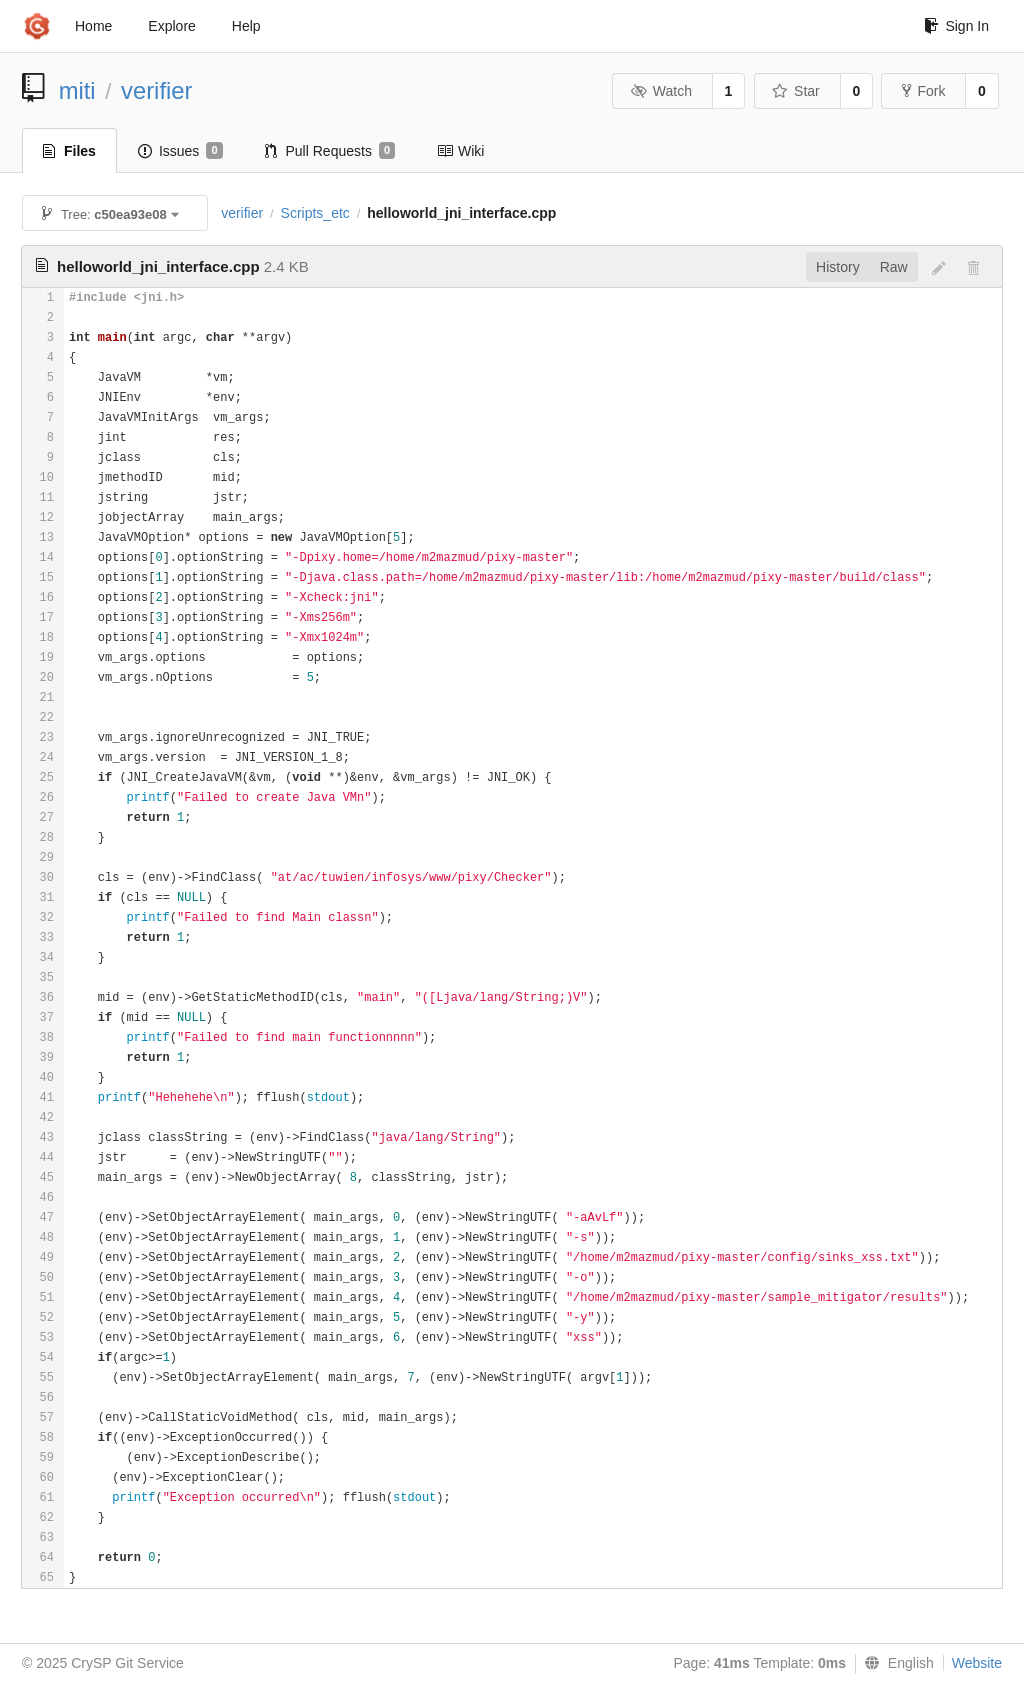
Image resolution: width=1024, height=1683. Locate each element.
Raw (894, 267)
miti (77, 90)
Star (796, 91)
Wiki (460, 151)
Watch (661, 91)
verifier (156, 90)
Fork (923, 91)
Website (977, 1663)
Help (246, 26)
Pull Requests (330, 151)
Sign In (956, 26)
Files (69, 151)
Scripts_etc (315, 213)
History (838, 267)
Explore (171, 26)
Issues (180, 151)
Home (93, 26)
